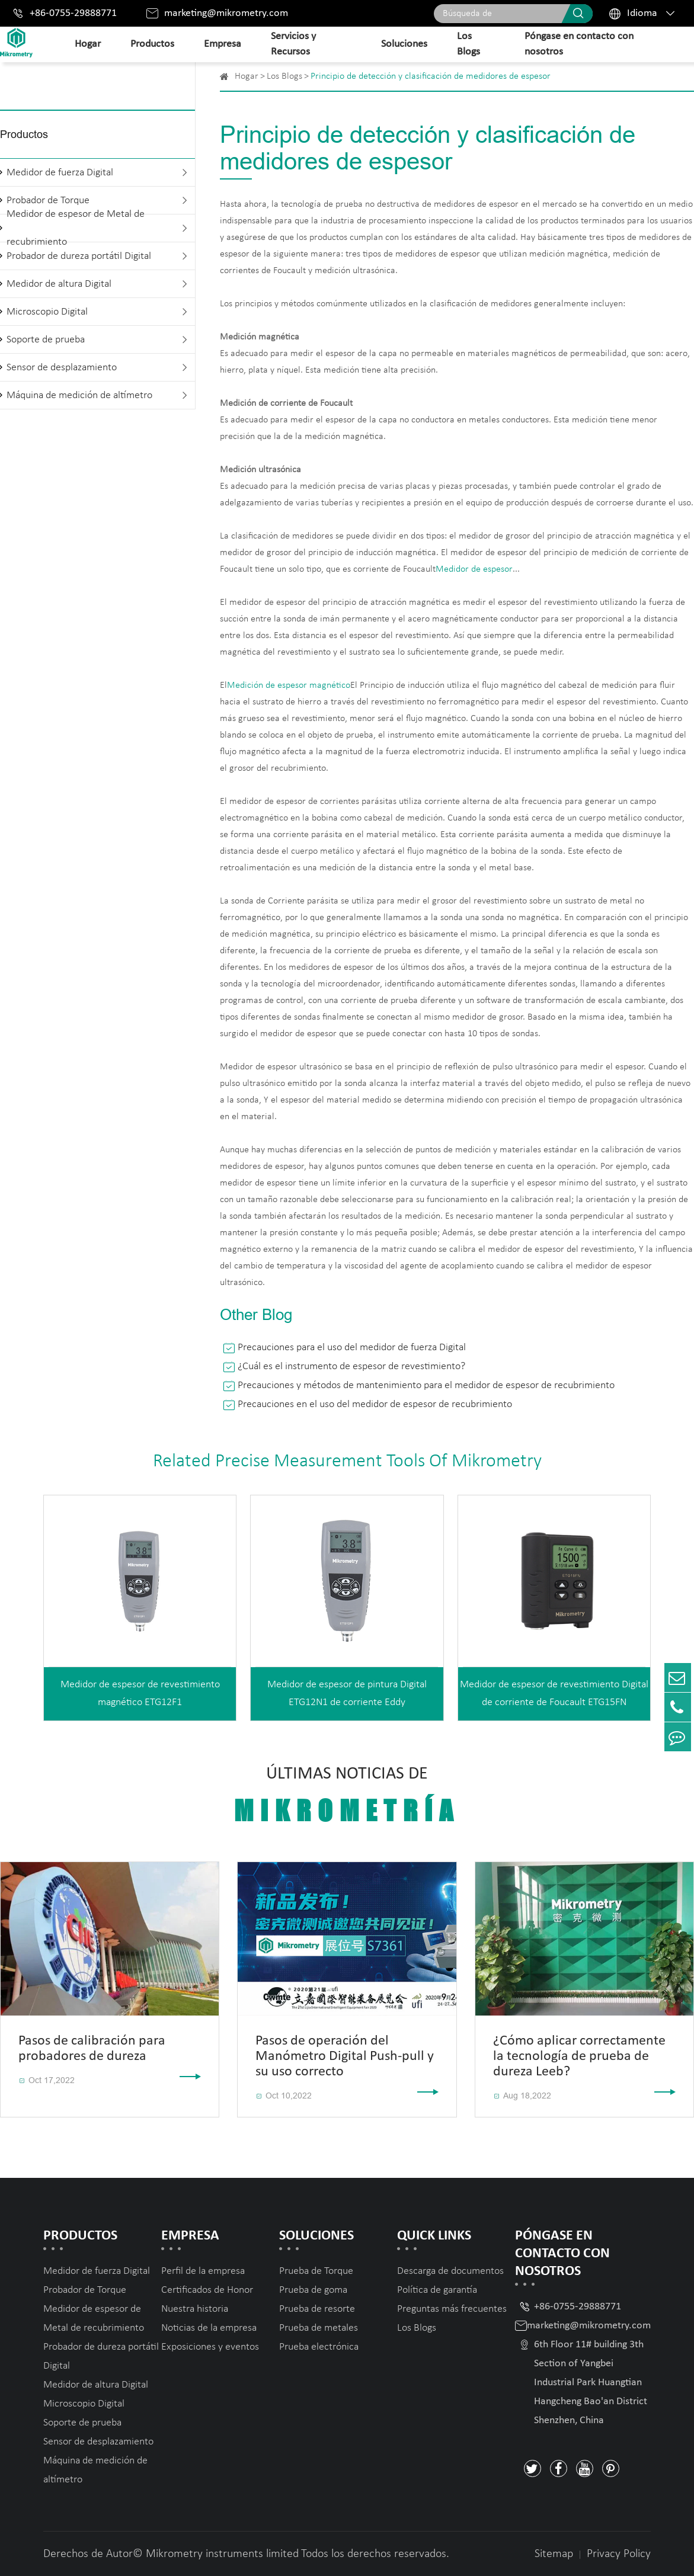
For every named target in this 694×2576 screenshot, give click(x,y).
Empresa (222, 44)
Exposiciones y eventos (210, 2347)
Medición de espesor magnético (288, 685)
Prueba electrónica (319, 2347)
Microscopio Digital (47, 312)
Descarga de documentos (450, 2271)
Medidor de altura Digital (59, 284)
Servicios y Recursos (293, 44)
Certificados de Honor (207, 2290)
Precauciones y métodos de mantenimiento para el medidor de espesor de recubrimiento (426, 1385)
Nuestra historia (194, 2309)
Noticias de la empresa (209, 2328)
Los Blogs (468, 44)
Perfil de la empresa (203, 2271)
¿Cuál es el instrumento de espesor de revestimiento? (351, 1366)
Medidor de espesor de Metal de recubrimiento (76, 228)
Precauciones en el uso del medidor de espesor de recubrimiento (375, 1404)
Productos (152, 44)
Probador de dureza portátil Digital (79, 256)
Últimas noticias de (347, 1796)
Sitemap (554, 2554)
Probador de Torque (84, 2290)
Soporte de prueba (46, 339)
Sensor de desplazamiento (62, 367)
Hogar (88, 44)
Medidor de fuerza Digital (60, 172)
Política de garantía (437, 2290)
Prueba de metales (318, 2328)
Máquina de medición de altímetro (79, 395)
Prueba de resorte (317, 2309)
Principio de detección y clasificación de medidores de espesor (431, 76)
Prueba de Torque (316, 2271)
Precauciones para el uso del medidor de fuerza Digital (352, 1347)
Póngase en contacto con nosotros (579, 44)
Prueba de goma (313, 2290)
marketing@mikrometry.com (226, 13)
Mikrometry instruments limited (222, 2554)
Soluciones (404, 44)
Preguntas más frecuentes (452, 2309)
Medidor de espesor (474, 569)
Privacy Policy (619, 2554)
